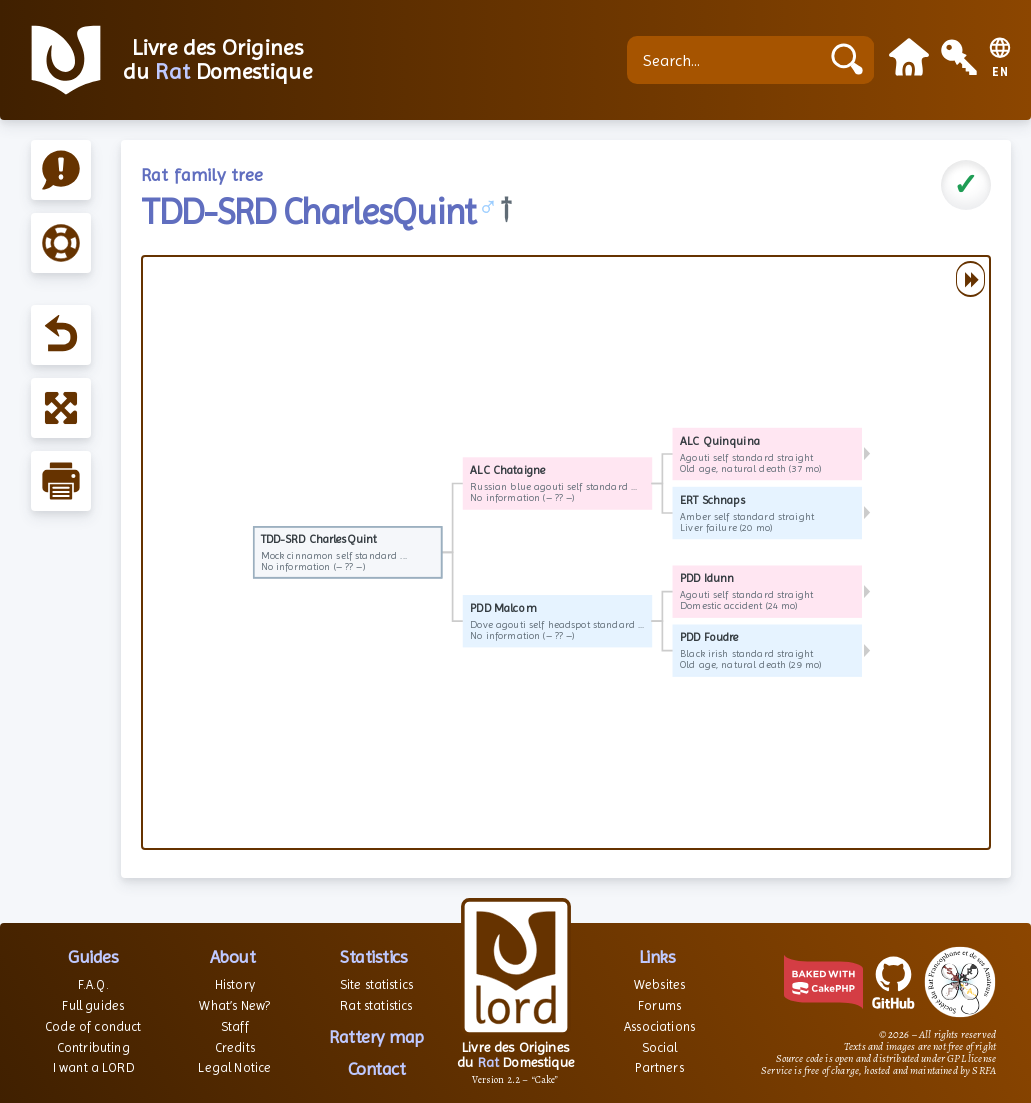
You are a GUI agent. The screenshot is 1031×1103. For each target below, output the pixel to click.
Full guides (93, 1005)
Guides (93, 956)
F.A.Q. (93, 984)
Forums (659, 1005)
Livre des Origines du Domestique (217, 60)
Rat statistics (376, 1005)
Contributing (93, 1047)
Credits (235, 1047)
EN (1000, 72)
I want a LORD (93, 1067)
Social (660, 1047)
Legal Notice (234, 1067)
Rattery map (376, 1036)
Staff (235, 1026)
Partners (659, 1067)
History (235, 984)
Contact (377, 1068)
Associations (659, 1026)
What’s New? (234, 1005)
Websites (659, 984)
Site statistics (376, 984)
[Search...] (728, 60)
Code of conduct (93, 1026)
